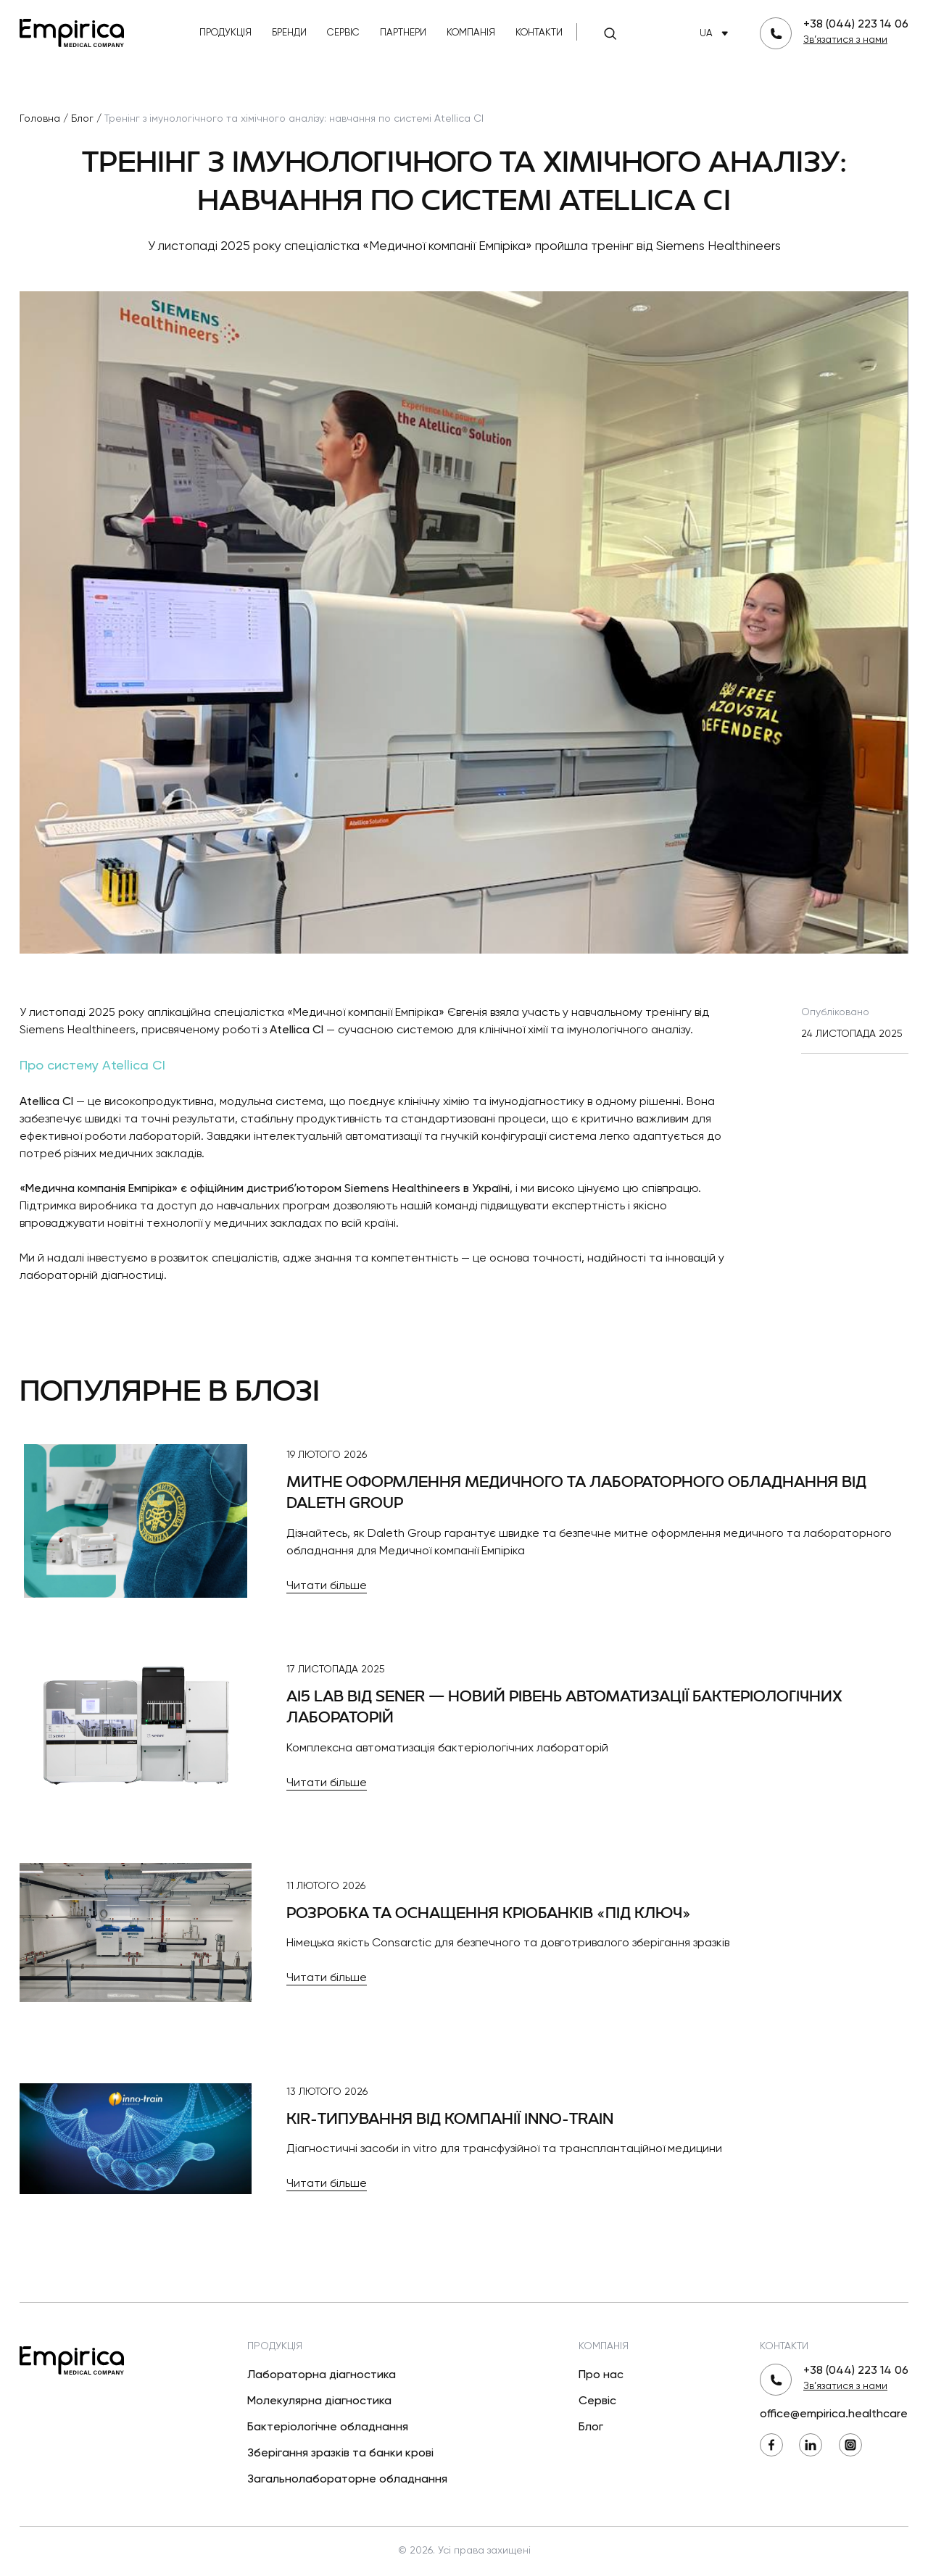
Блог (591, 2427)
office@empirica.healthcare (834, 2414)
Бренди (289, 33)
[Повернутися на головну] (72, 31)
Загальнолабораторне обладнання (347, 2479)
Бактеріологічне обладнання (327, 2427)
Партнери (403, 33)
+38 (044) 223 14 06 (855, 24)
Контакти (539, 33)
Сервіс (343, 33)
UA (717, 34)
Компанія (471, 33)
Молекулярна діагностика (319, 2401)
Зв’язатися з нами (845, 40)
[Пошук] (610, 33)
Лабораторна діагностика (321, 2375)
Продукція (225, 33)
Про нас (601, 2375)
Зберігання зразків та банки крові (340, 2453)
